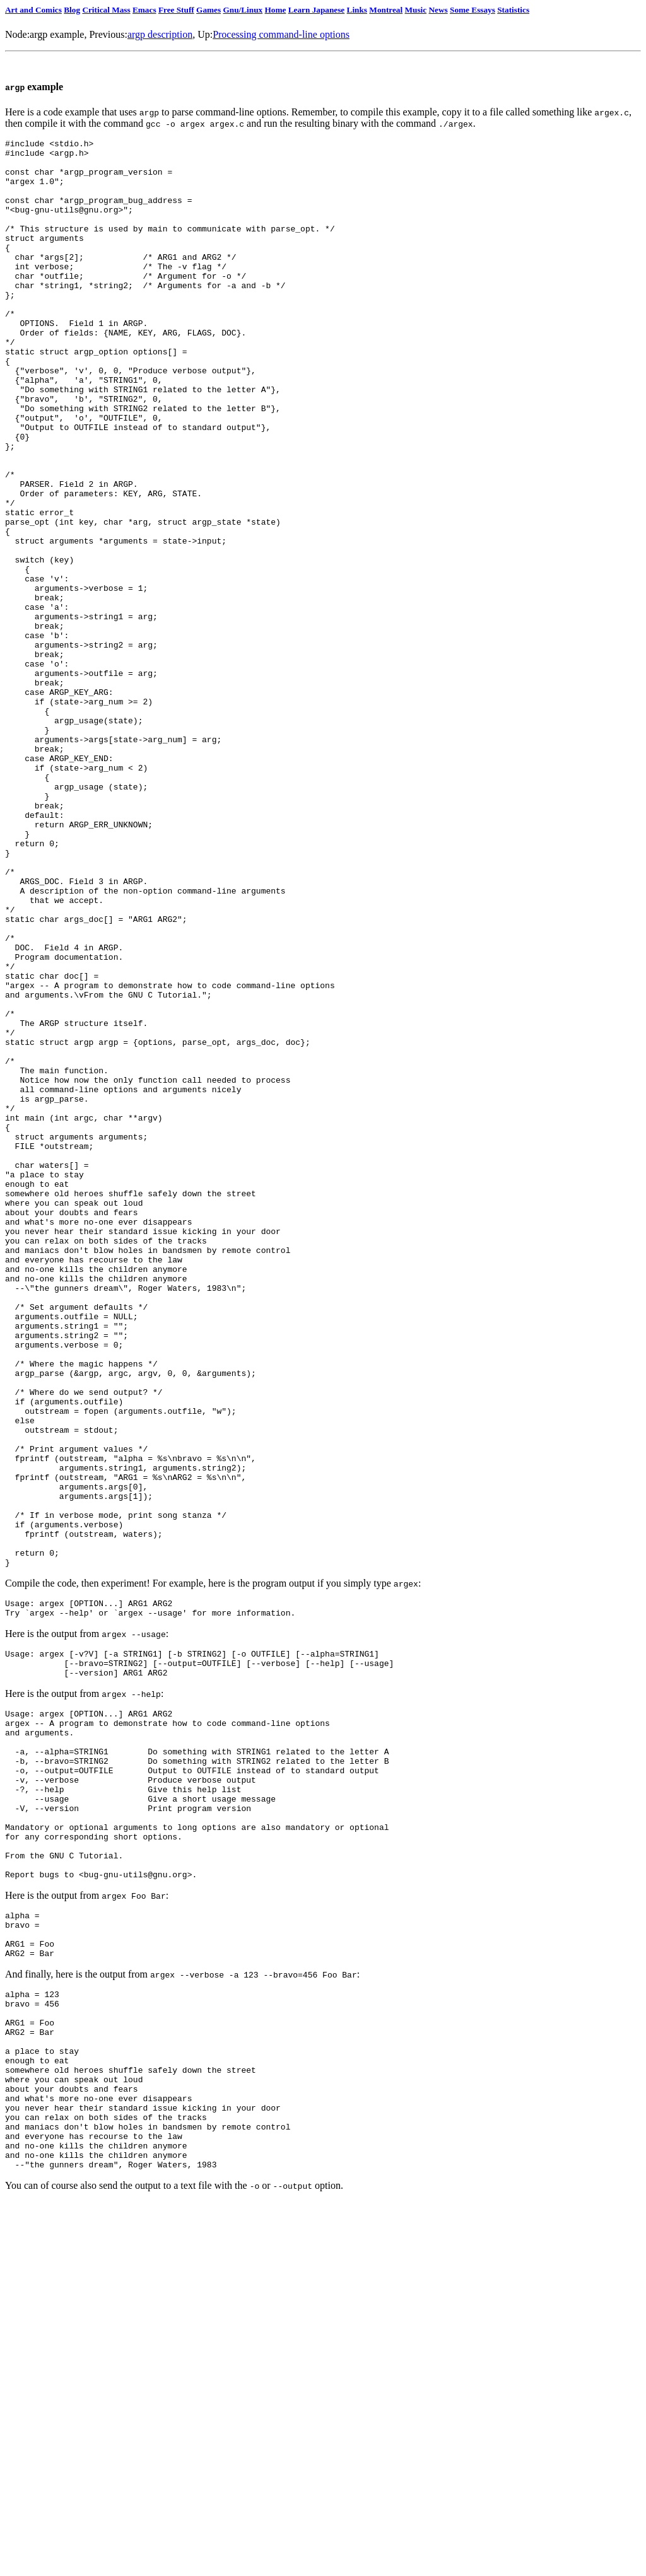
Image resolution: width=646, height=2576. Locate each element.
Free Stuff (176, 10)
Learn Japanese (316, 10)
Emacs (144, 10)
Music (416, 10)
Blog (72, 10)
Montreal (385, 10)
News (437, 10)
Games (208, 10)
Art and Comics (33, 10)
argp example (57, 34)
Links (357, 10)
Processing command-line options (281, 34)
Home (275, 10)
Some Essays (472, 10)
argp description (159, 34)
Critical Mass (106, 10)
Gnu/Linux (242, 10)
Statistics (513, 10)
